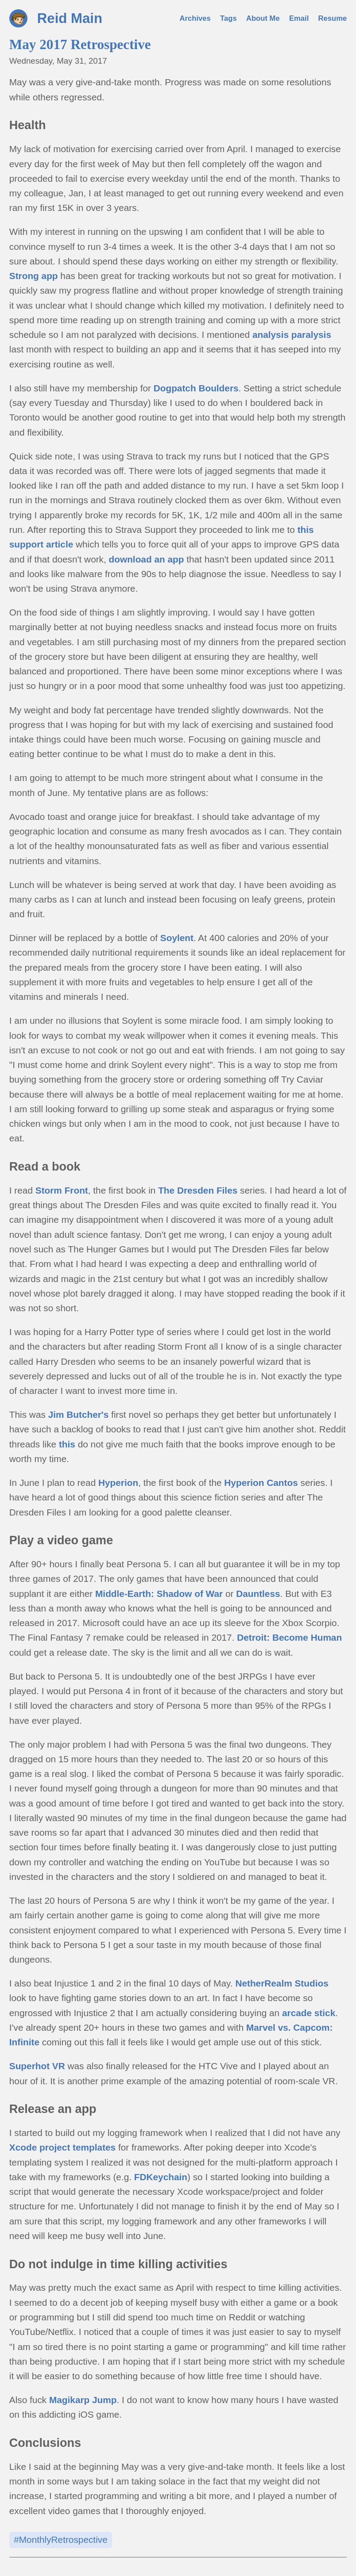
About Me (263, 18)
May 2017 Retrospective (80, 44)
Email (299, 18)
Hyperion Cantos (261, 1482)
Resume (332, 18)
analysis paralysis (291, 334)
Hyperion (118, 1482)
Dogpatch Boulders (196, 388)
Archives (195, 18)
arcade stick (308, 2013)
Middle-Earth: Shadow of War (159, 1593)
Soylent (176, 938)
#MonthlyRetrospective (61, 2539)
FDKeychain (160, 2177)
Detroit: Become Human (289, 1637)
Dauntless (258, 1593)
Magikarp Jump (83, 2400)
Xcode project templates (62, 2147)
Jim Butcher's (78, 1414)
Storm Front (61, 1190)
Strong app (33, 276)
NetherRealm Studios (281, 1983)
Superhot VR (37, 2066)
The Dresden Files (197, 1190)
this (67, 1444)
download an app (146, 559)
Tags (228, 18)
